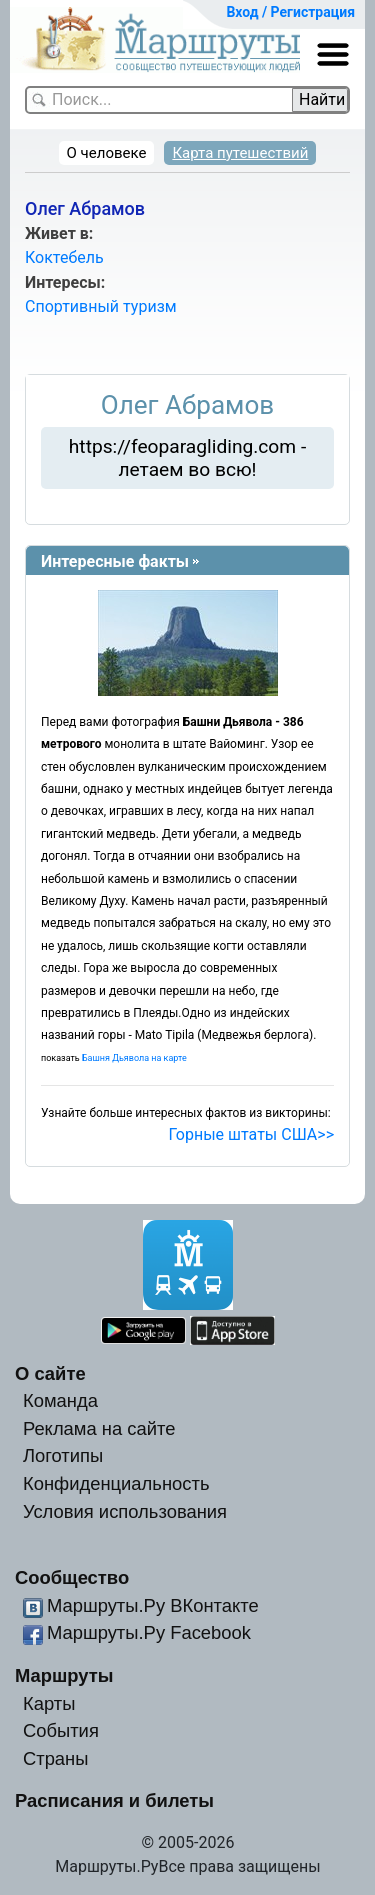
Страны (56, 1758)
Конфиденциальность (116, 1483)
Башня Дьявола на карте (134, 1058)
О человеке (107, 153)
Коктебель (64, 257)
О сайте (50, 1373)
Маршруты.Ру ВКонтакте (153, 1605)
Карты (49, 1703)
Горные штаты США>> (251, 1134)
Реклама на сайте (99, 1428)
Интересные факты (115, 561)
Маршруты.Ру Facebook (149, 1632)
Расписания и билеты (114, 1800)
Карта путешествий (240, 153)
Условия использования (125, 1511)
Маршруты (64, 1675)
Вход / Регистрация (290, 12)
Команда (60, 1400)
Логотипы (63, 1455)
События (61, 1730)
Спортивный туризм (101, 306)
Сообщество (72, 1577)
